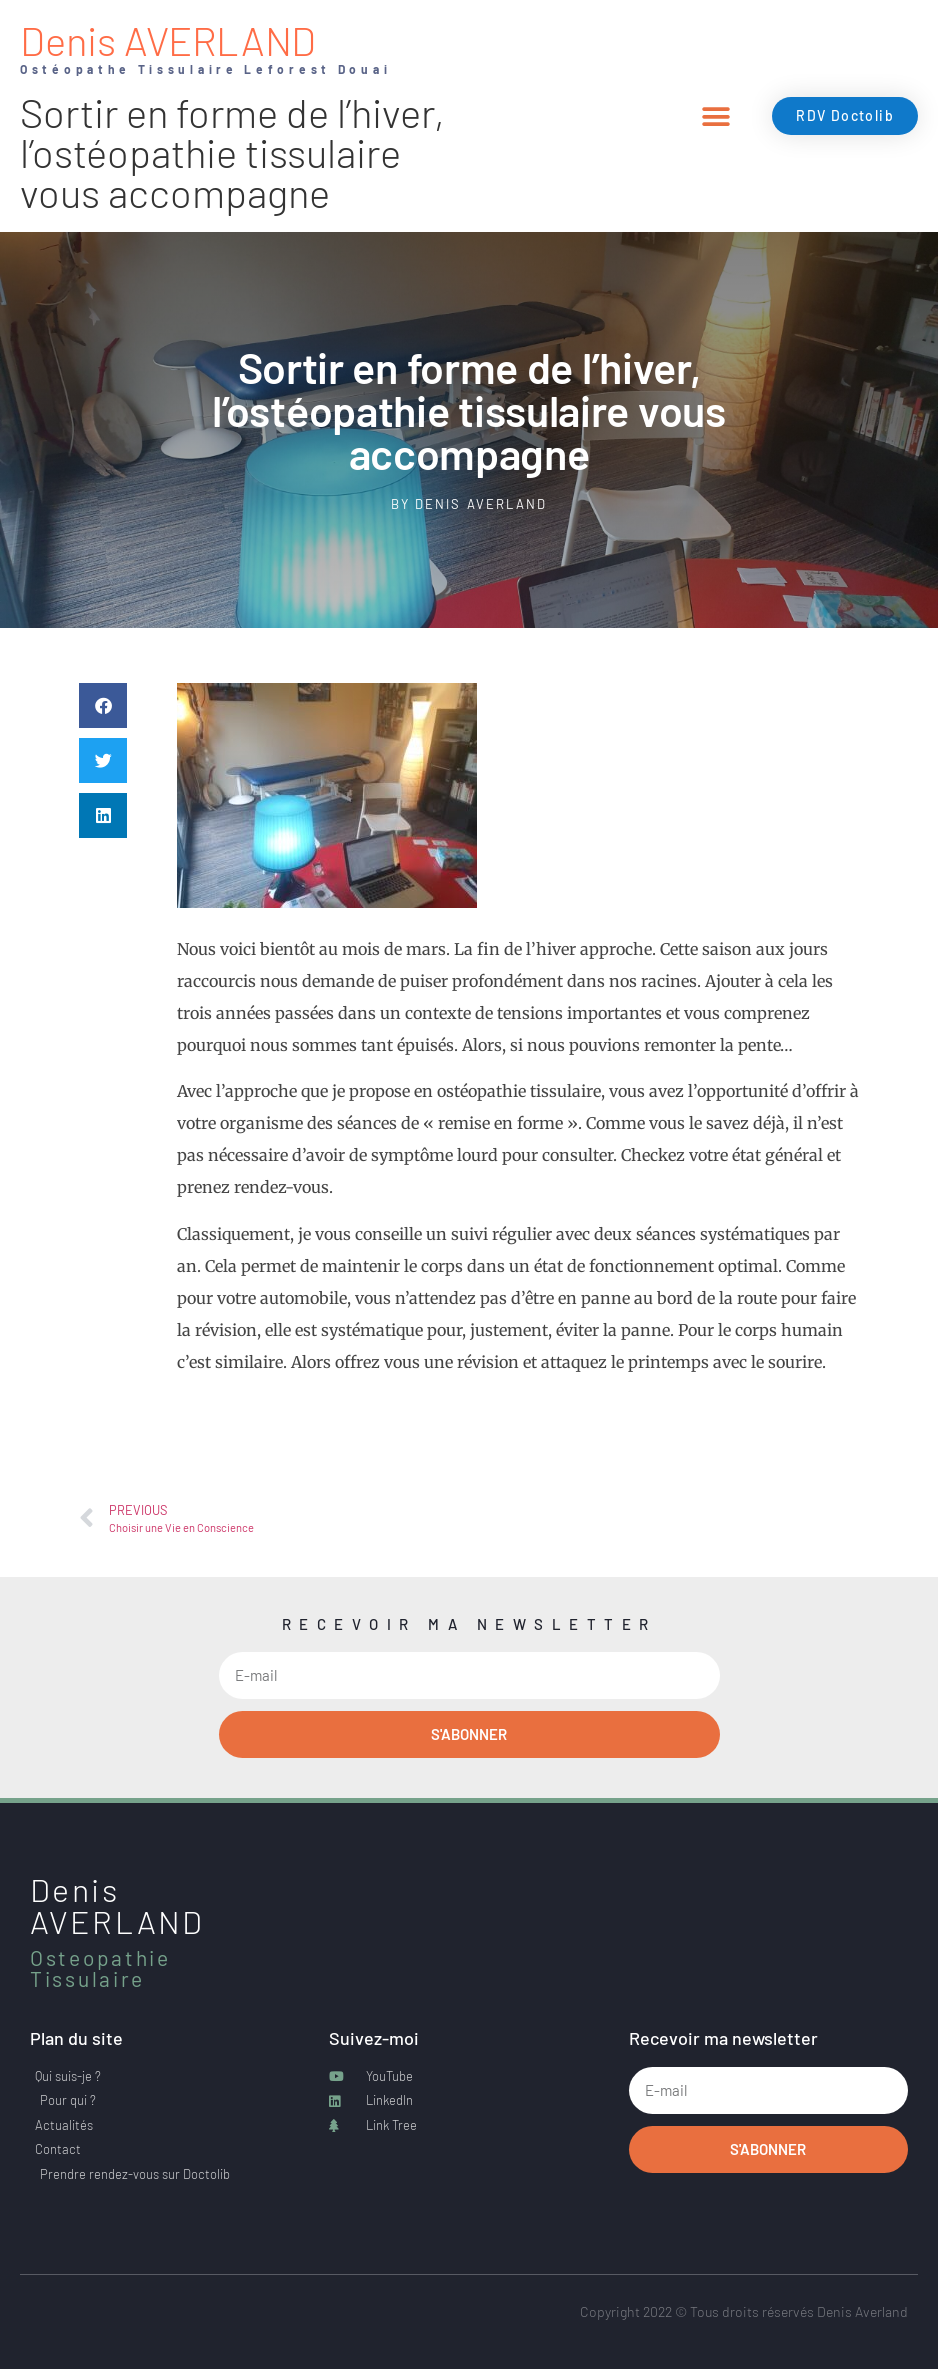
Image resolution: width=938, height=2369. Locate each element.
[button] (715, 116)
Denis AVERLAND (168, 40)
